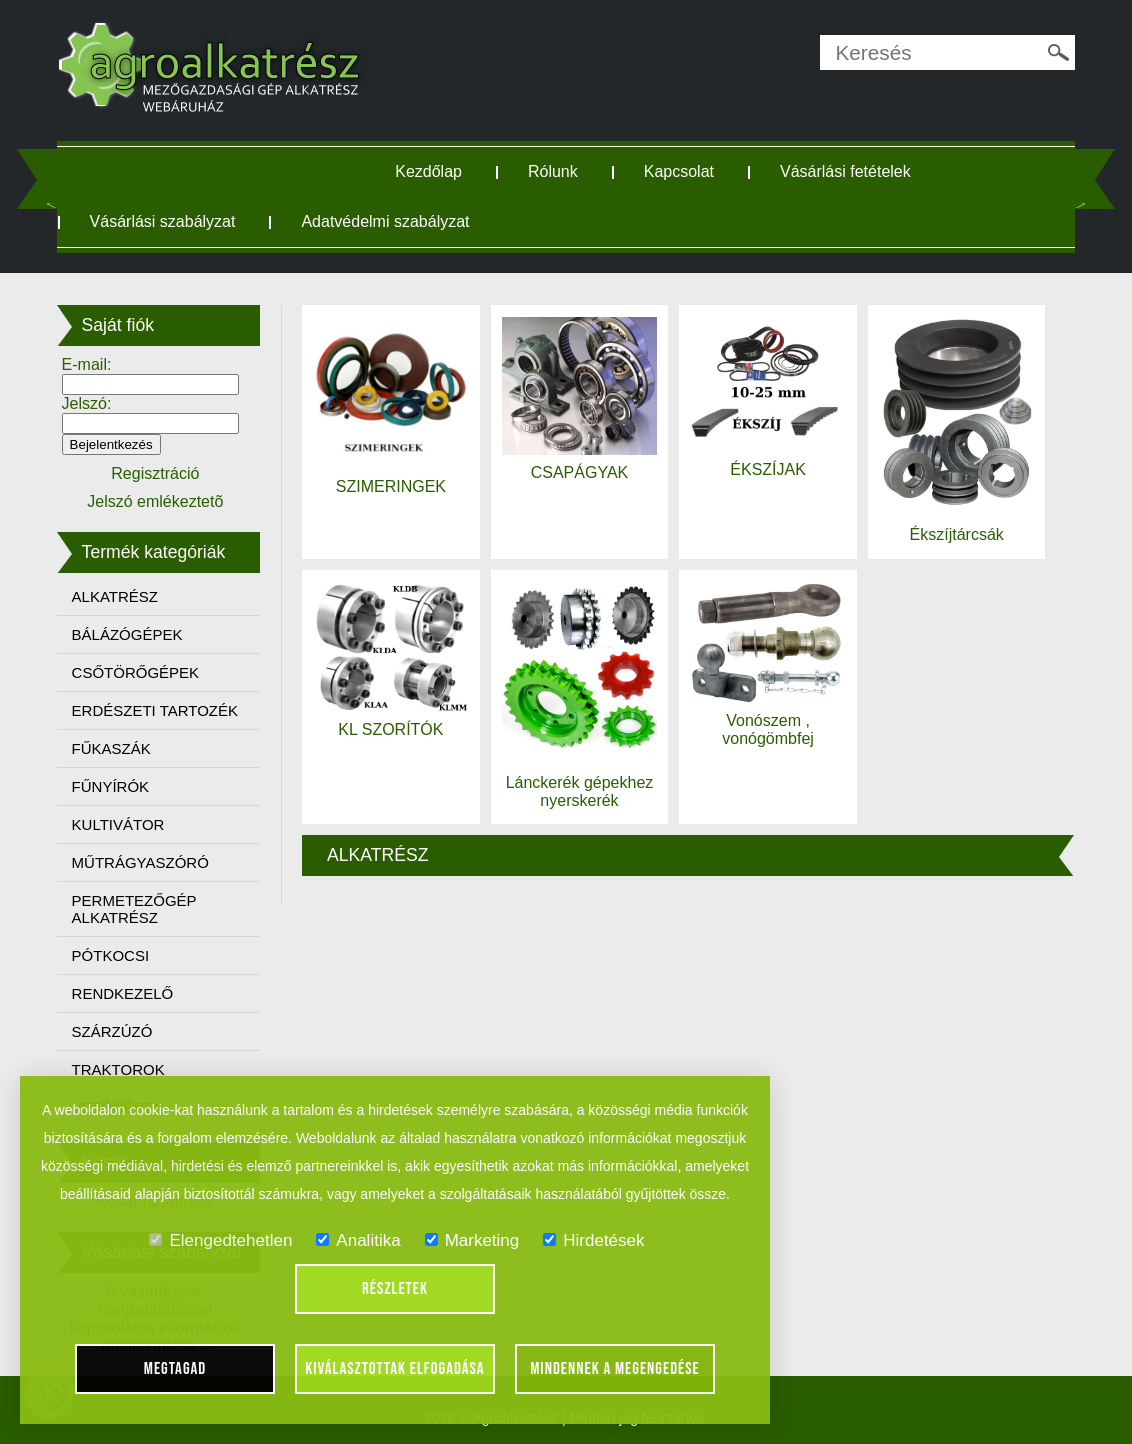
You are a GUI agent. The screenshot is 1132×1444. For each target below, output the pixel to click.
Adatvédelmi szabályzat (385, 221)
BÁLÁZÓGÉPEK (127, 634)
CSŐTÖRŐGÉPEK (136, 672)
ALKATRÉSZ (115, 596)
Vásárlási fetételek (845, 171)
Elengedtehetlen (220, 1240)
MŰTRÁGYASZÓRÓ (140, 862)
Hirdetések (593, 1240)
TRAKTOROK (118, 1069)
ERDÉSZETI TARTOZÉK (155, 710)
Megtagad (175, 1369)
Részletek (395, 1289)
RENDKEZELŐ (123, 993)
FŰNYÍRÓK (111, 786)
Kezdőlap (428, 171)
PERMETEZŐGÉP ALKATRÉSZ (134, 909)
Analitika (358, 1240)
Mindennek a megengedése (615, 1369)
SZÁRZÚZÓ (112, 1031)
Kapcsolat (679, 171)
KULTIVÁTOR (118, 824)
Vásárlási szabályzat (163, 221)
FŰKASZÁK (111, 748)
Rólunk (553, 171)
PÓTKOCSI (111, 955)
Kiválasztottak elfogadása (394, 1369)
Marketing (472, 1240)
